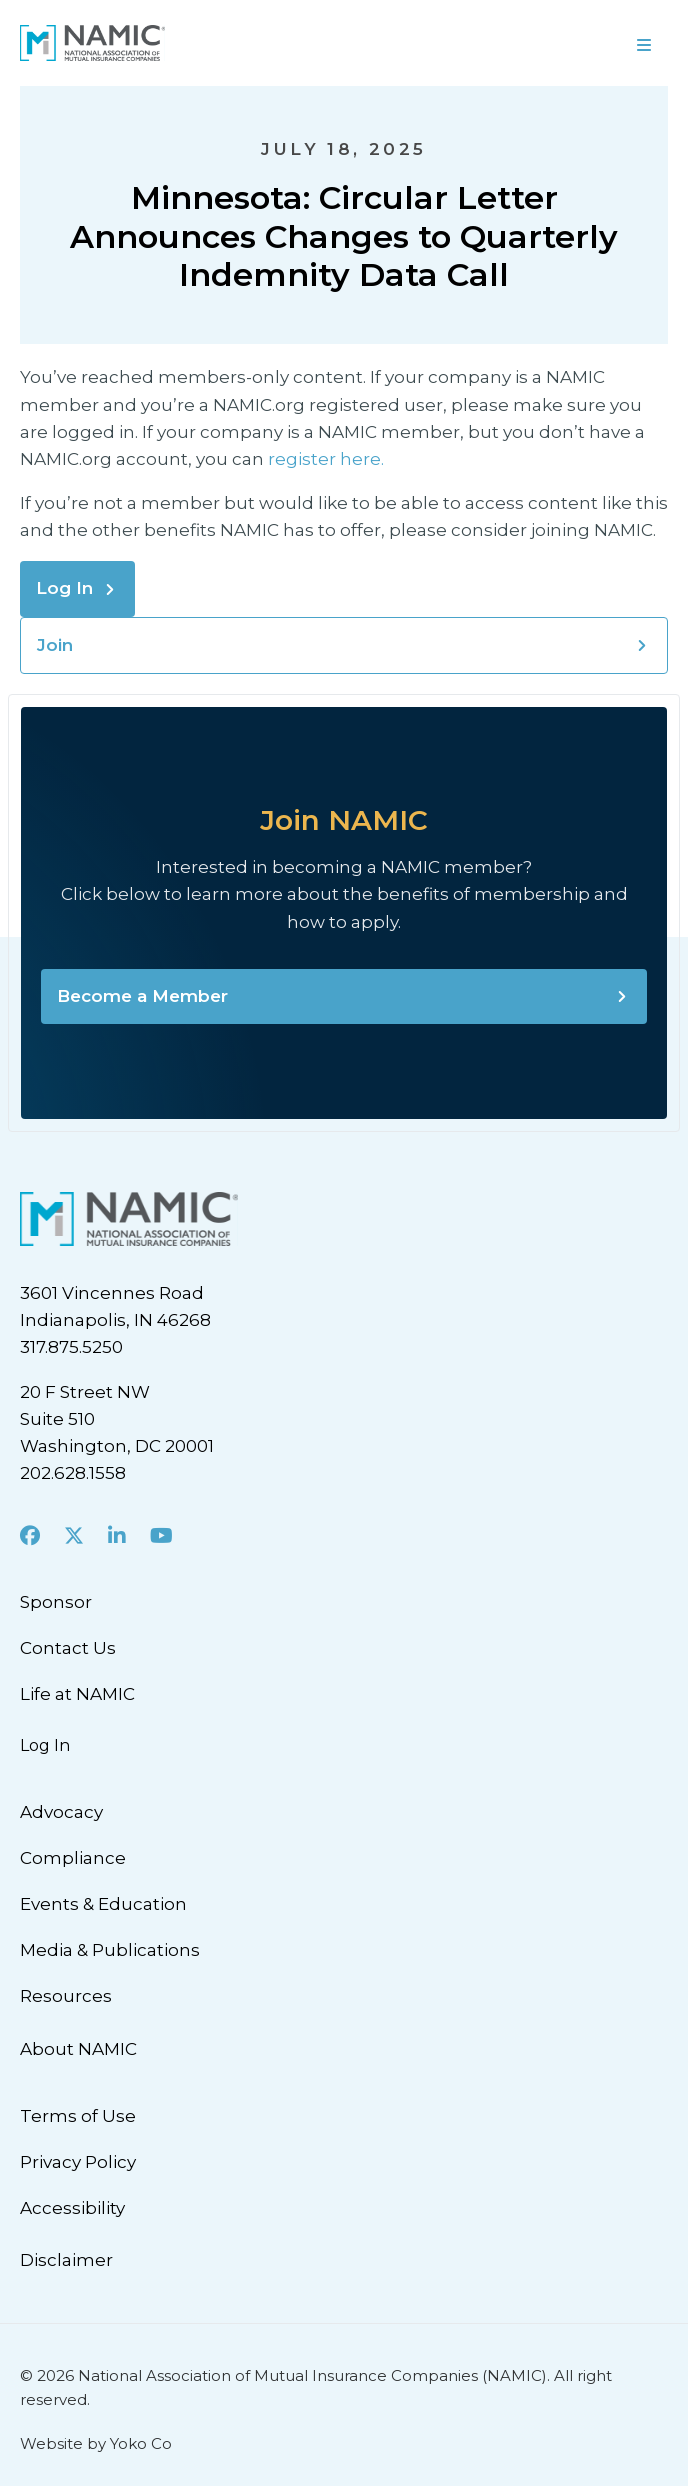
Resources (66, 1996)
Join (55, 645)
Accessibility (72, 2208)
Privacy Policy (78, 2162)
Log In (64, 588)
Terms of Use (78, 2116)
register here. (328, 459)
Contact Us (68, 1648)
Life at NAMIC (77, 1694)
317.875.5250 (71, 1347)
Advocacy (61, 1812)
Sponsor (56, 1602)
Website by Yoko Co (96, 2443)
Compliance (73, 1858)
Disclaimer (66, 2260)
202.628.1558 (73, 1473)
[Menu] (516, 43)
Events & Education (103, 1904)
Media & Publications (110, 1950)
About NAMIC (78, 2049)
